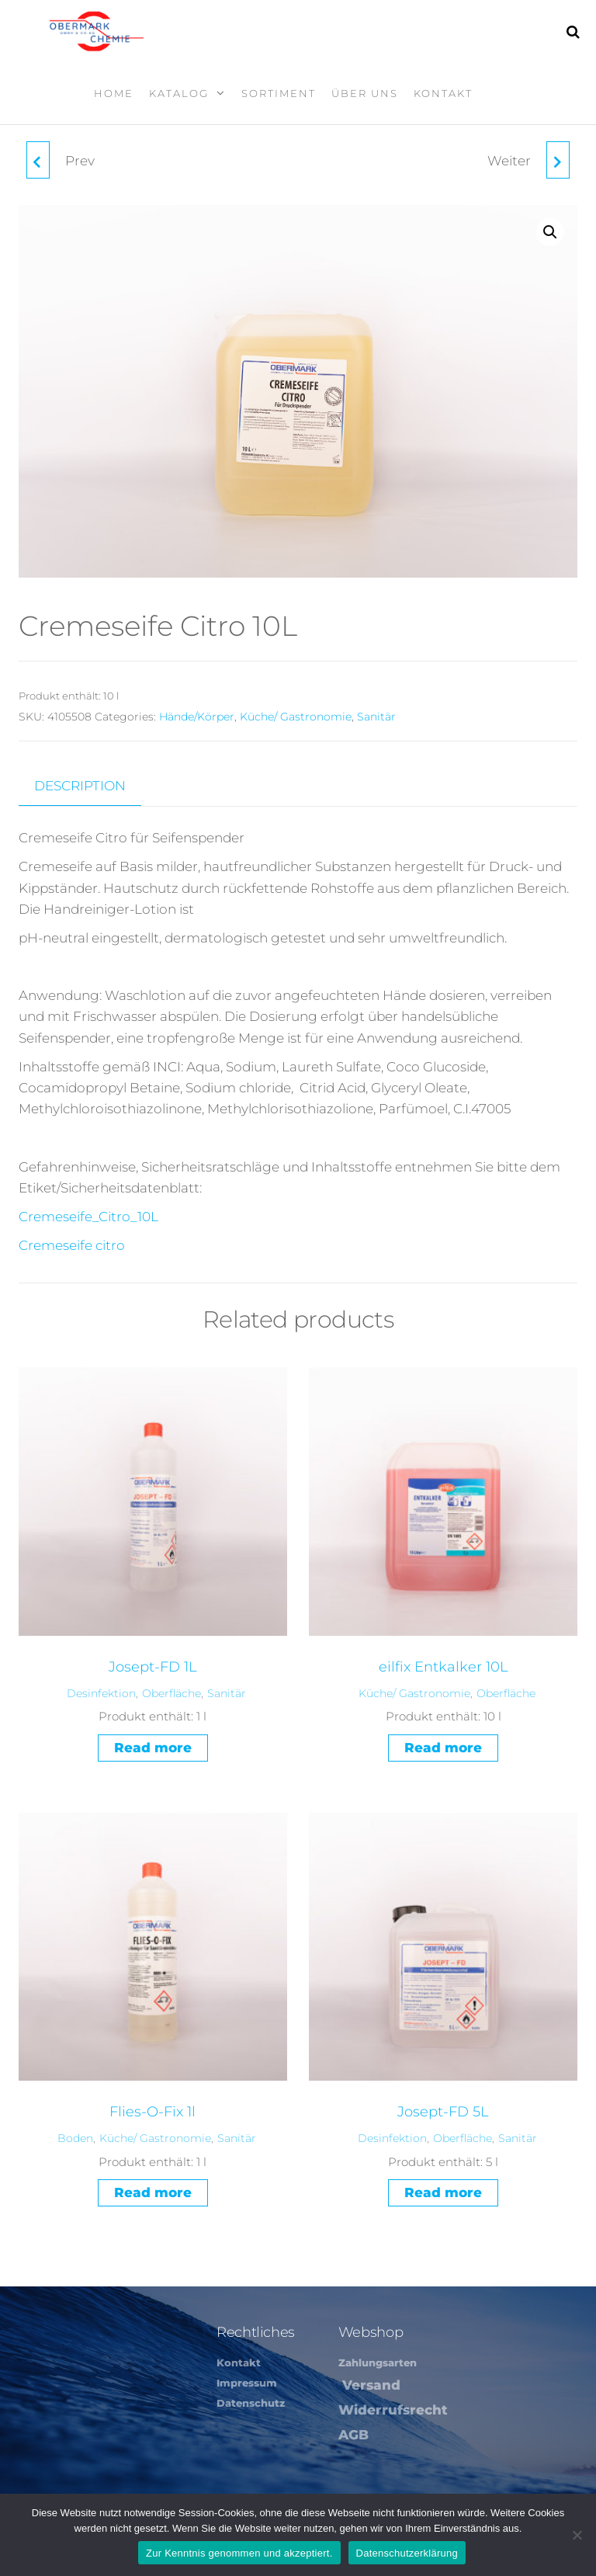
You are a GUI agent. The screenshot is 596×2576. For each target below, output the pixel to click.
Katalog (179, 93)
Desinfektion (101, 1693)
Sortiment (278, 93)
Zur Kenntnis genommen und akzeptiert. (239, 2553)
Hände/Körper (196, 717)
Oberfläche (171, 1693)
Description (80, 785)
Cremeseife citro (72, 1245)
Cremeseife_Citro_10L (88, 1216)
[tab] (92, 786)
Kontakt (443, 93)
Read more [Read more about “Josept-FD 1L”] (153, 1747)
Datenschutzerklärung (407, 2553)
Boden (75, 2138)
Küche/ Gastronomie (296, 717)
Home (113, 93)
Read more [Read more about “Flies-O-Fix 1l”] (153, 2192)
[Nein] (576, 2535)
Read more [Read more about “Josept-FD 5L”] (443, 2192)
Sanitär (376, 717)
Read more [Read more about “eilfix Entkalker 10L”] (443, 1747)
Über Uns (364, 93)
